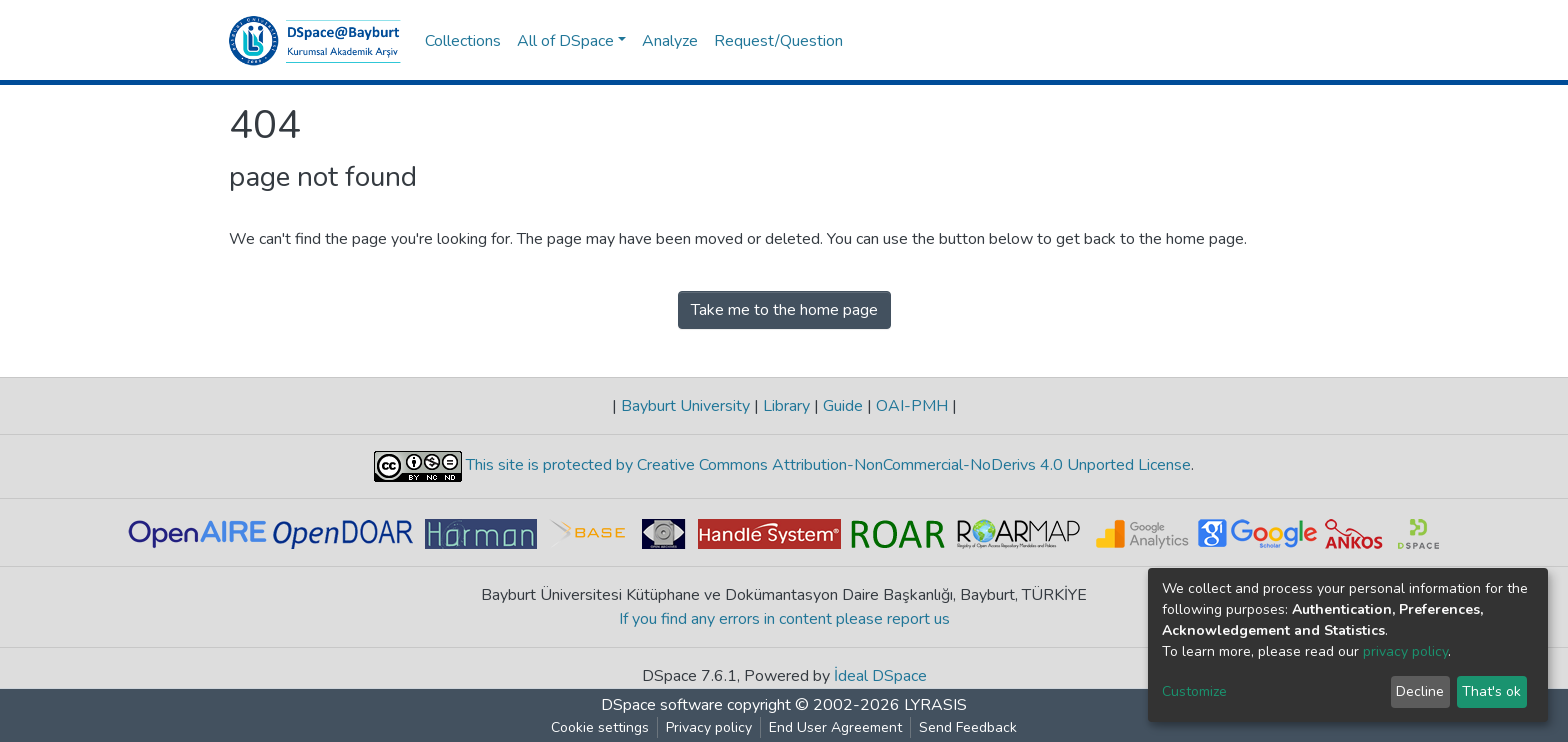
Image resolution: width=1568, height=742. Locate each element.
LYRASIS (935, 705)
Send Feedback (968, 727)
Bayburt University (685, 406)
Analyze (670, 41)
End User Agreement (835, 727)
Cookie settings (600, 727)
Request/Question (778, 41)
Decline (1420, 691)
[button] (1263, 41)
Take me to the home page (784, 310)
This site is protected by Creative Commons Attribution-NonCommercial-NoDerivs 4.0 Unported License (826, 466)
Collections (463, 41)
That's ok (1491, 691)
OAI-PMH (912, 406)
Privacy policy (709, 727)
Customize (1194, 691)
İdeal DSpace (880, 676)
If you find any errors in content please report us (784, 619)
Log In (1303, 41)
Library (786, 406)
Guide (843, 406)
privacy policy (1405, 651)
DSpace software (662, 705)
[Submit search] (1234, 41)
